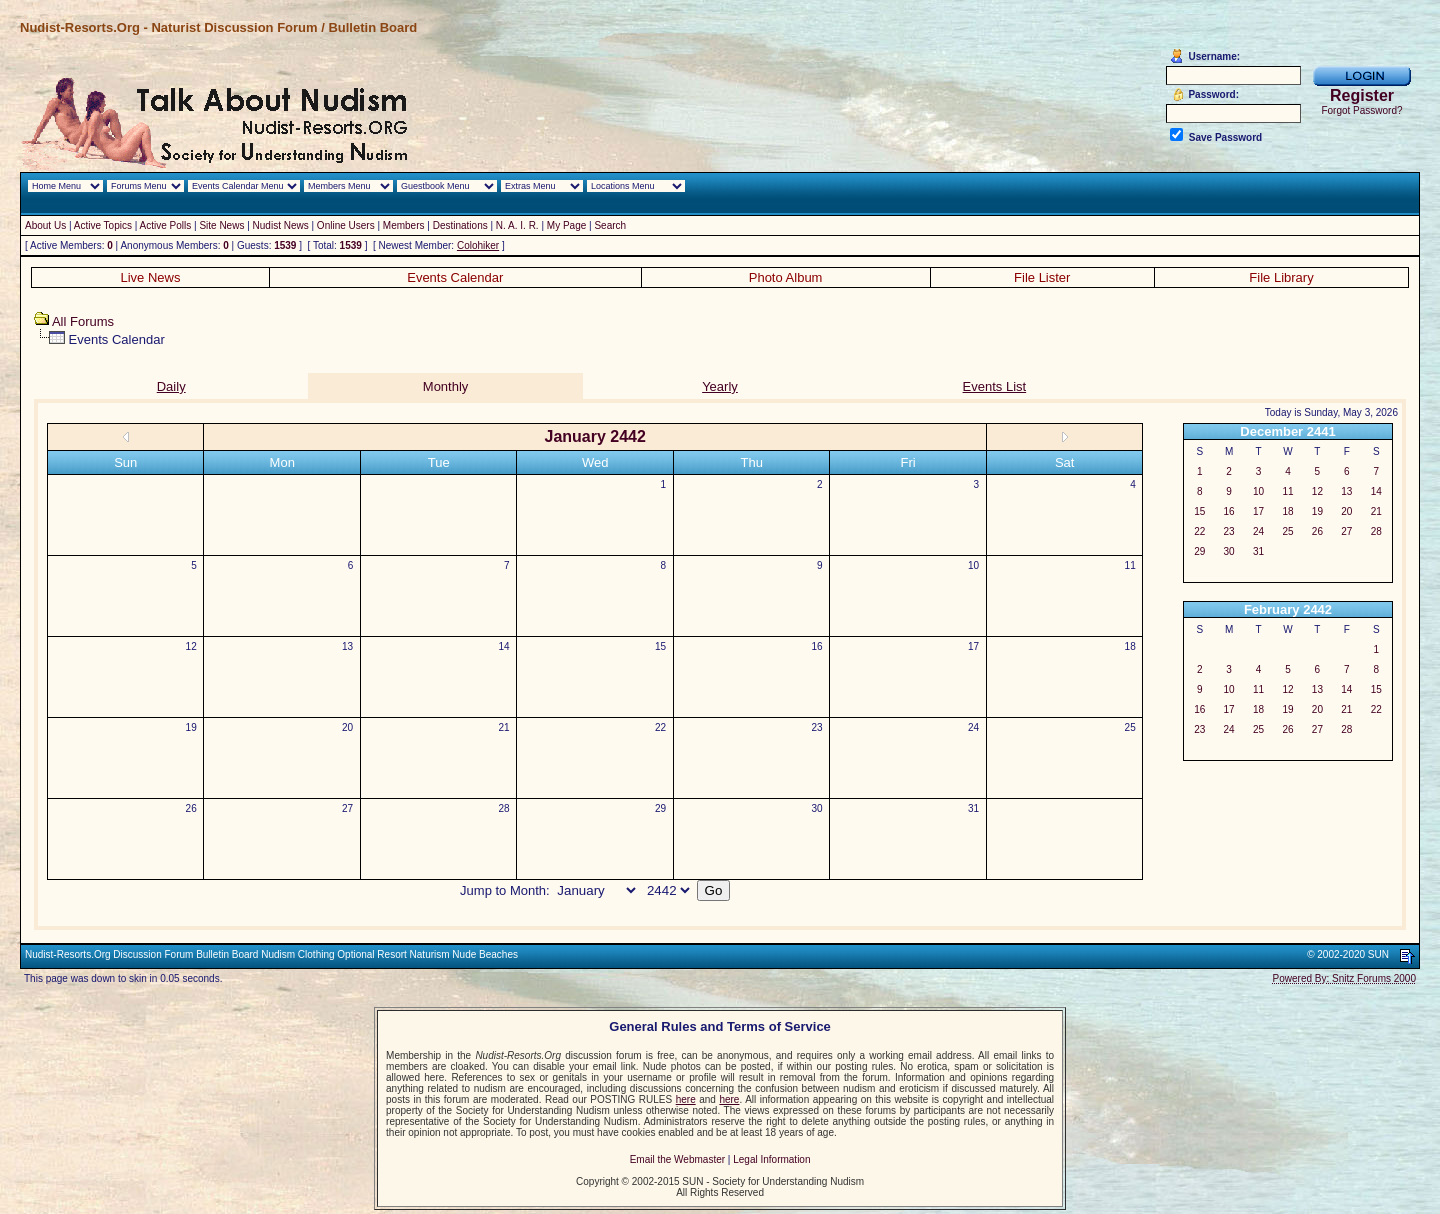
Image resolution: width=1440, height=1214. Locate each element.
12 (191, 646)
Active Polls (166, 225)
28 (504, 808)
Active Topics (103, 225)
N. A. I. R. (517, 225)
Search (610, 225)
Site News (221, 225)
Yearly (720, 386)
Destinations (460, 225)
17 (973, 646)
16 (817, 646)
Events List (995, 386)
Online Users (346, 225)
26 (191, 808)
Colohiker (478, 245)
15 (660, 646)
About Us (45, 225)
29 (660, 808)
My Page (566, 225)
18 (1130, 646)
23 (817, 727)
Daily (171, 386)
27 (347, 808)
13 (347, 646)
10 (973, 565)
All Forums (83, 321)
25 (1130, 727)
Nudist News (281, 225)
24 (973, 727)
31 (973, 808)
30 (817, 808)
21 (504, 727)
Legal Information (771, 1159)
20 (347, 727)
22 (660, 727)
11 (1130, 565)
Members (404, 225)
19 (191, 727)
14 (504, 646)
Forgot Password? (1361, 110)
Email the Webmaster (677, 1159)
